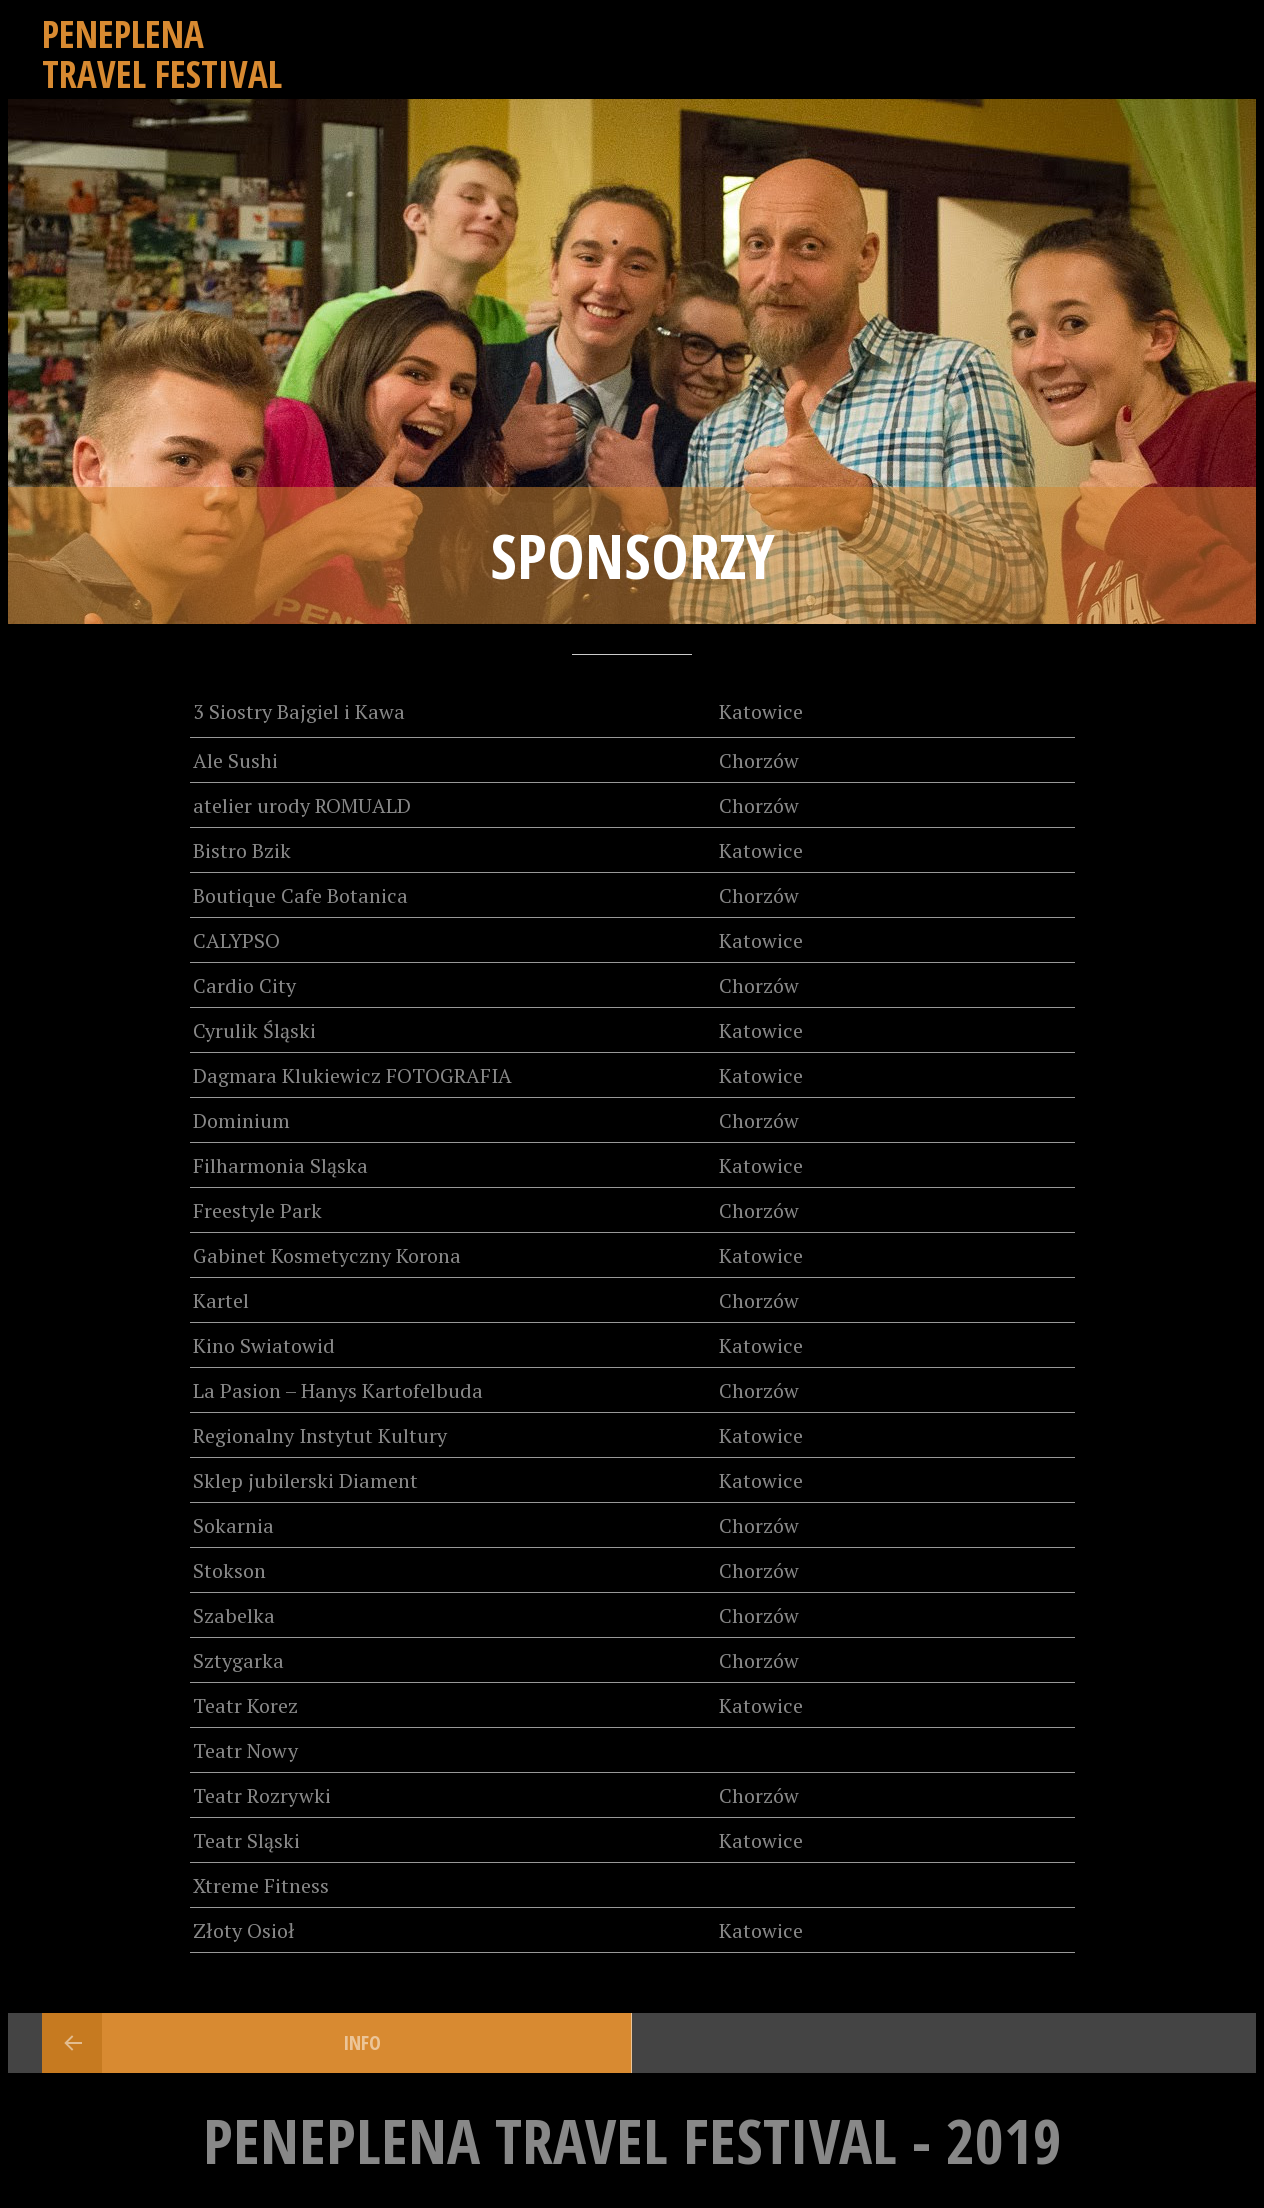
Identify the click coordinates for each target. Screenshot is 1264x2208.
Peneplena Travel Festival (162, 53)
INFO (362, 2042)
